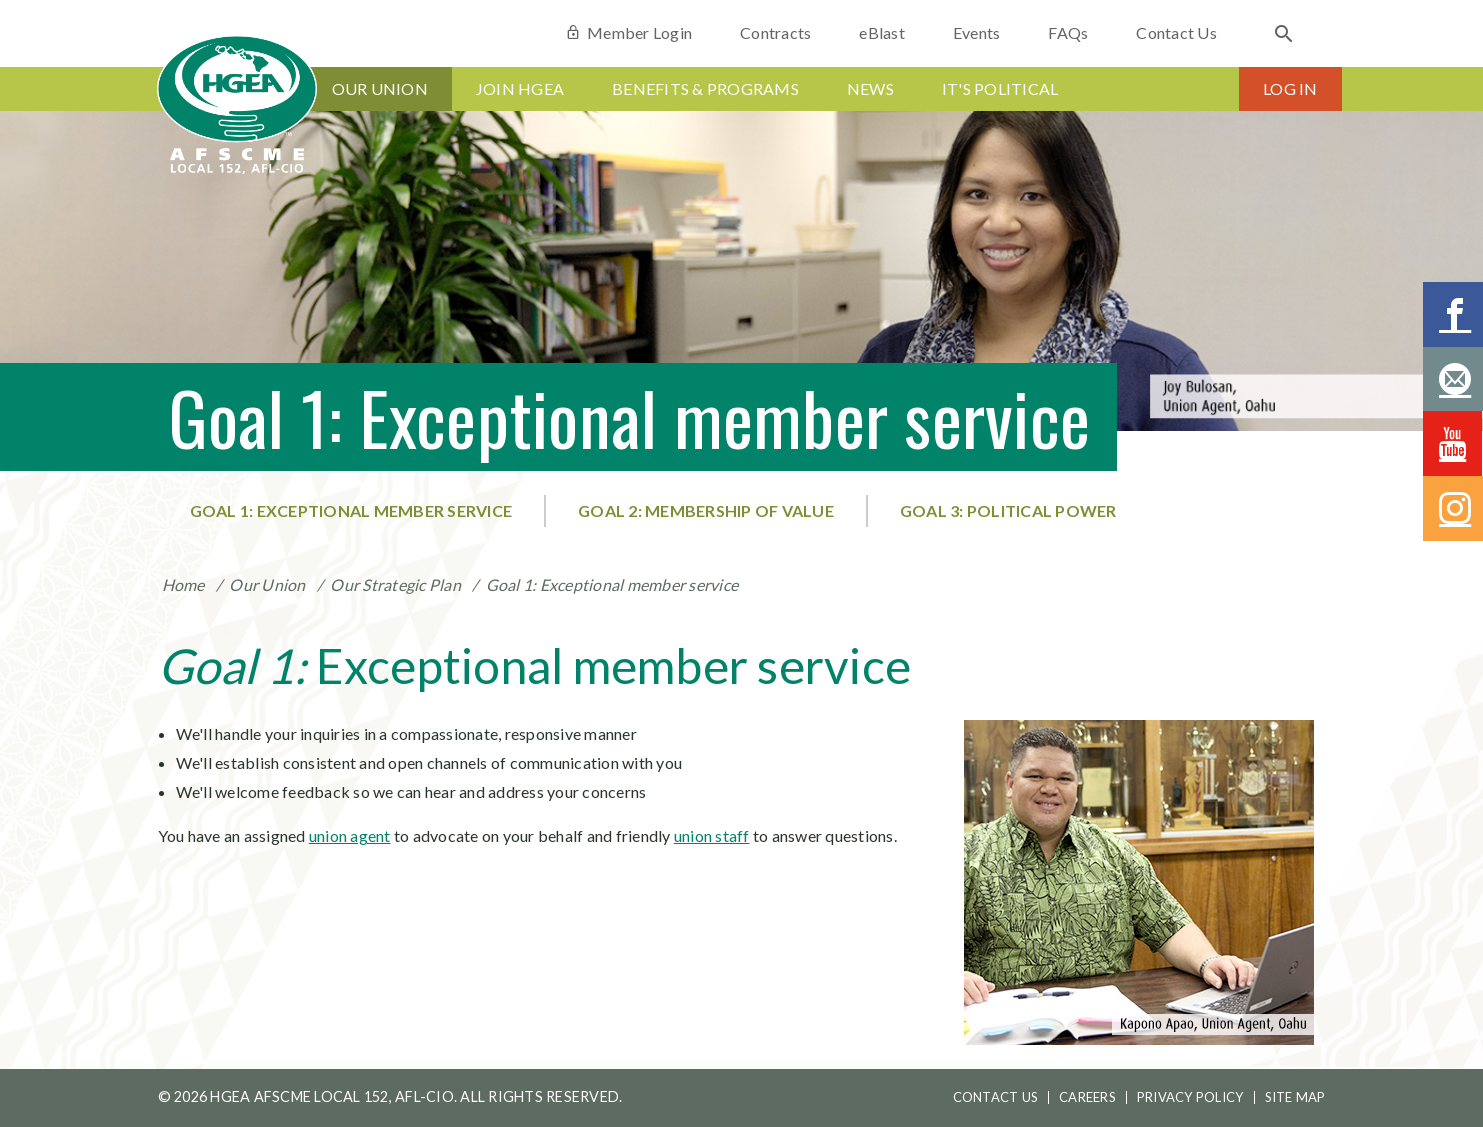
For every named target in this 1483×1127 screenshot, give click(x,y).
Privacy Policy (1190, 1097)
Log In (1290, 88)
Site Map (1295, 1097)
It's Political (1000, 88)
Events (977, 32)
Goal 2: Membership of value (706, 510)
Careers (1087, 1097)
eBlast (882, 32)
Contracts (775, 32)
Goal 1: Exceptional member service (351, 510)
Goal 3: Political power (1008, 510)
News (870, 88)
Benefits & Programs (705, 88)
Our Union (380, 88)
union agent (350, 835)
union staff (712, 835)
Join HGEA (520, 88)
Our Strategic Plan (395, 584)
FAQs (1068, 32)
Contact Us (1176, 32)
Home (183, 584)
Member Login (628, 32)
